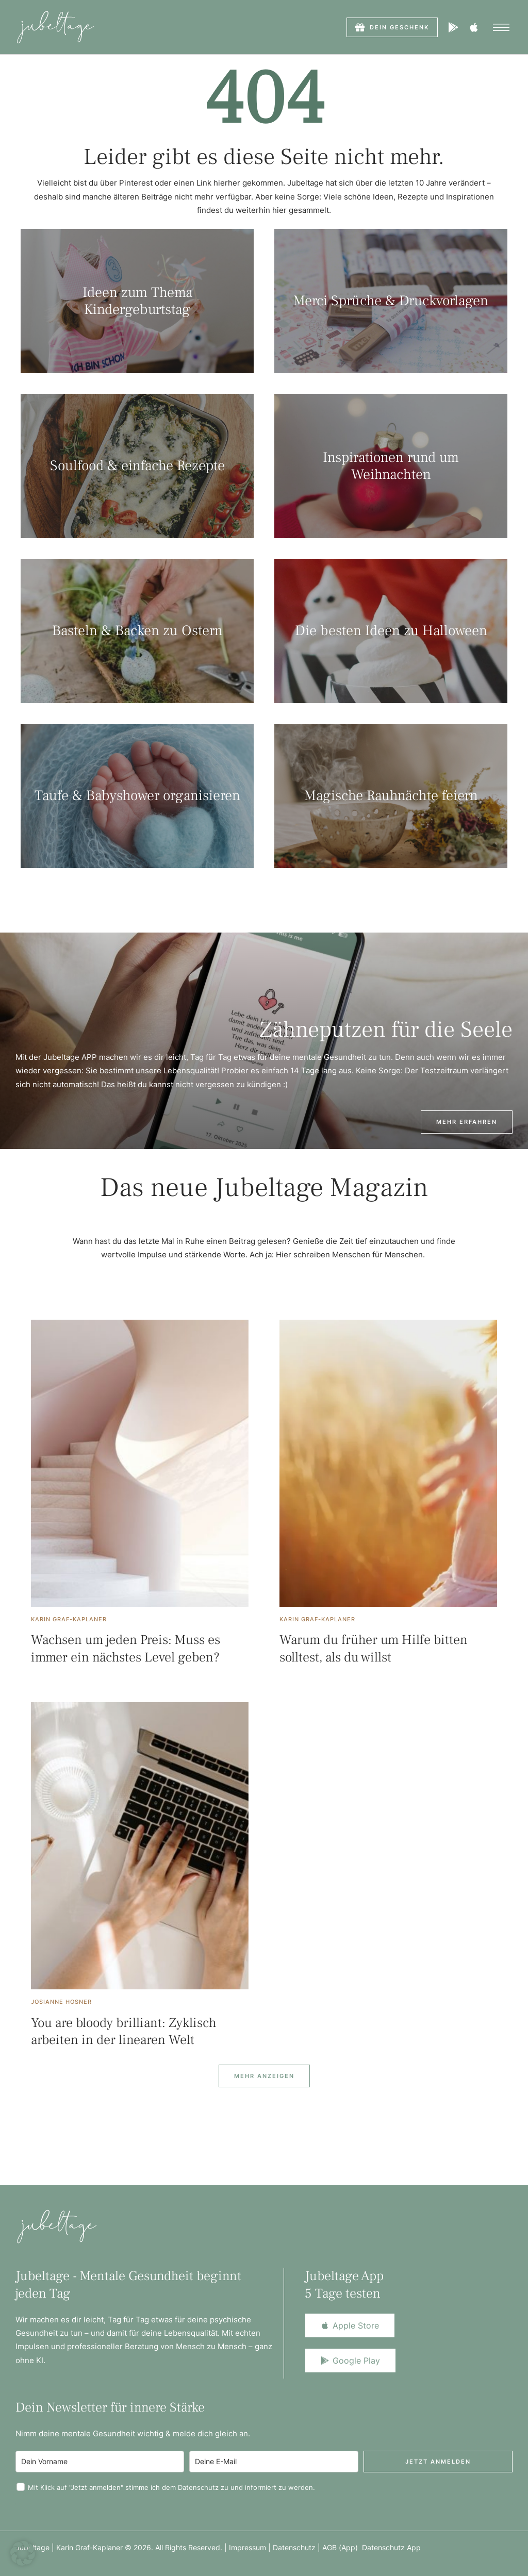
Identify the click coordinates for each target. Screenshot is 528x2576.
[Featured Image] (140, 1463)
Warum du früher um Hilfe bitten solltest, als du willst (373, 1648)
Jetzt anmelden (438, 2461)
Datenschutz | (297, 2547)
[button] (392, 27)
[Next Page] (264, 2076)
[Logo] (55, 27)
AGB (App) (342, 2547)
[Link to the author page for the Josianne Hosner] (61, 2001)
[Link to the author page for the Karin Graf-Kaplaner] (69, 1619)
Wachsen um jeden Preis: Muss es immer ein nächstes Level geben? (125, 1648)
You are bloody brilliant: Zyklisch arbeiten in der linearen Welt (124, 2031)
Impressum (247, 2547)
